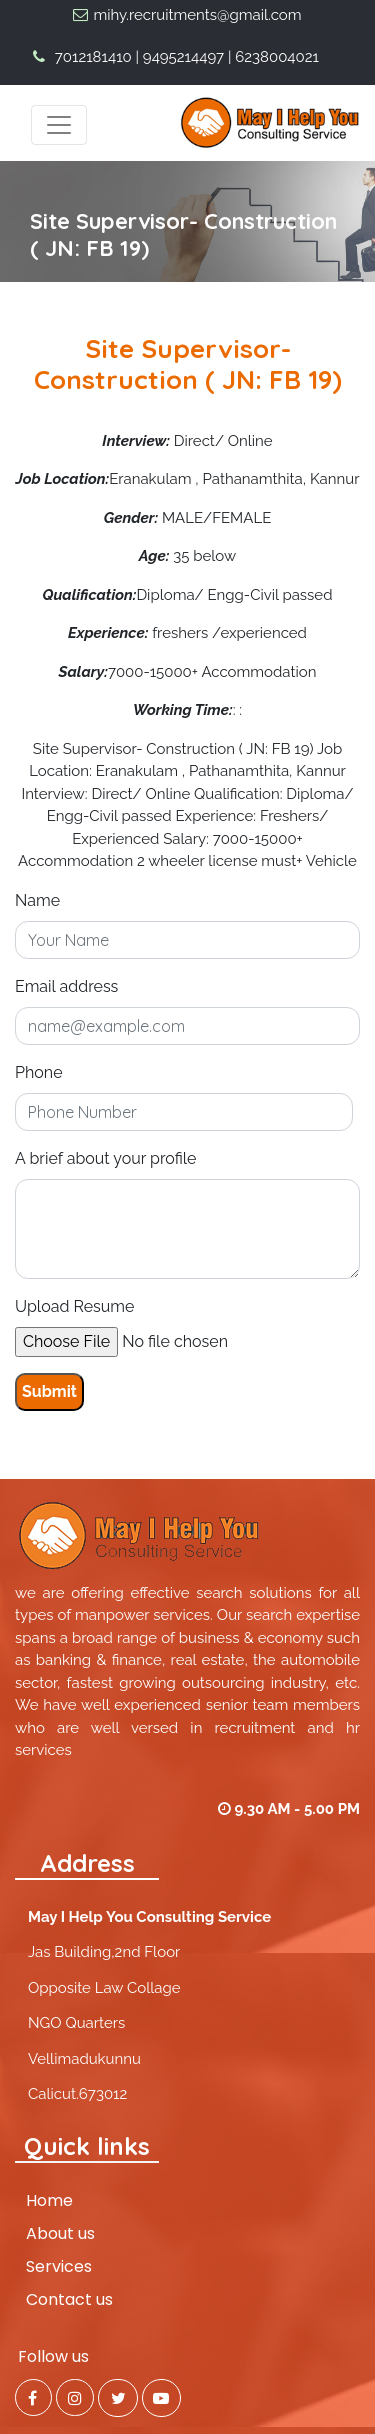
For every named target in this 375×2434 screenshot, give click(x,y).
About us (60, 2233)
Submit (49, 1391)
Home (49, 2200)
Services (59, 2266)
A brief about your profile (105, 1158)
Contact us (69, 2299)
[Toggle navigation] (59, 125)
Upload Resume (74, 1306)
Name (37, 900)
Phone (39, 1072)
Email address (66, 986)
